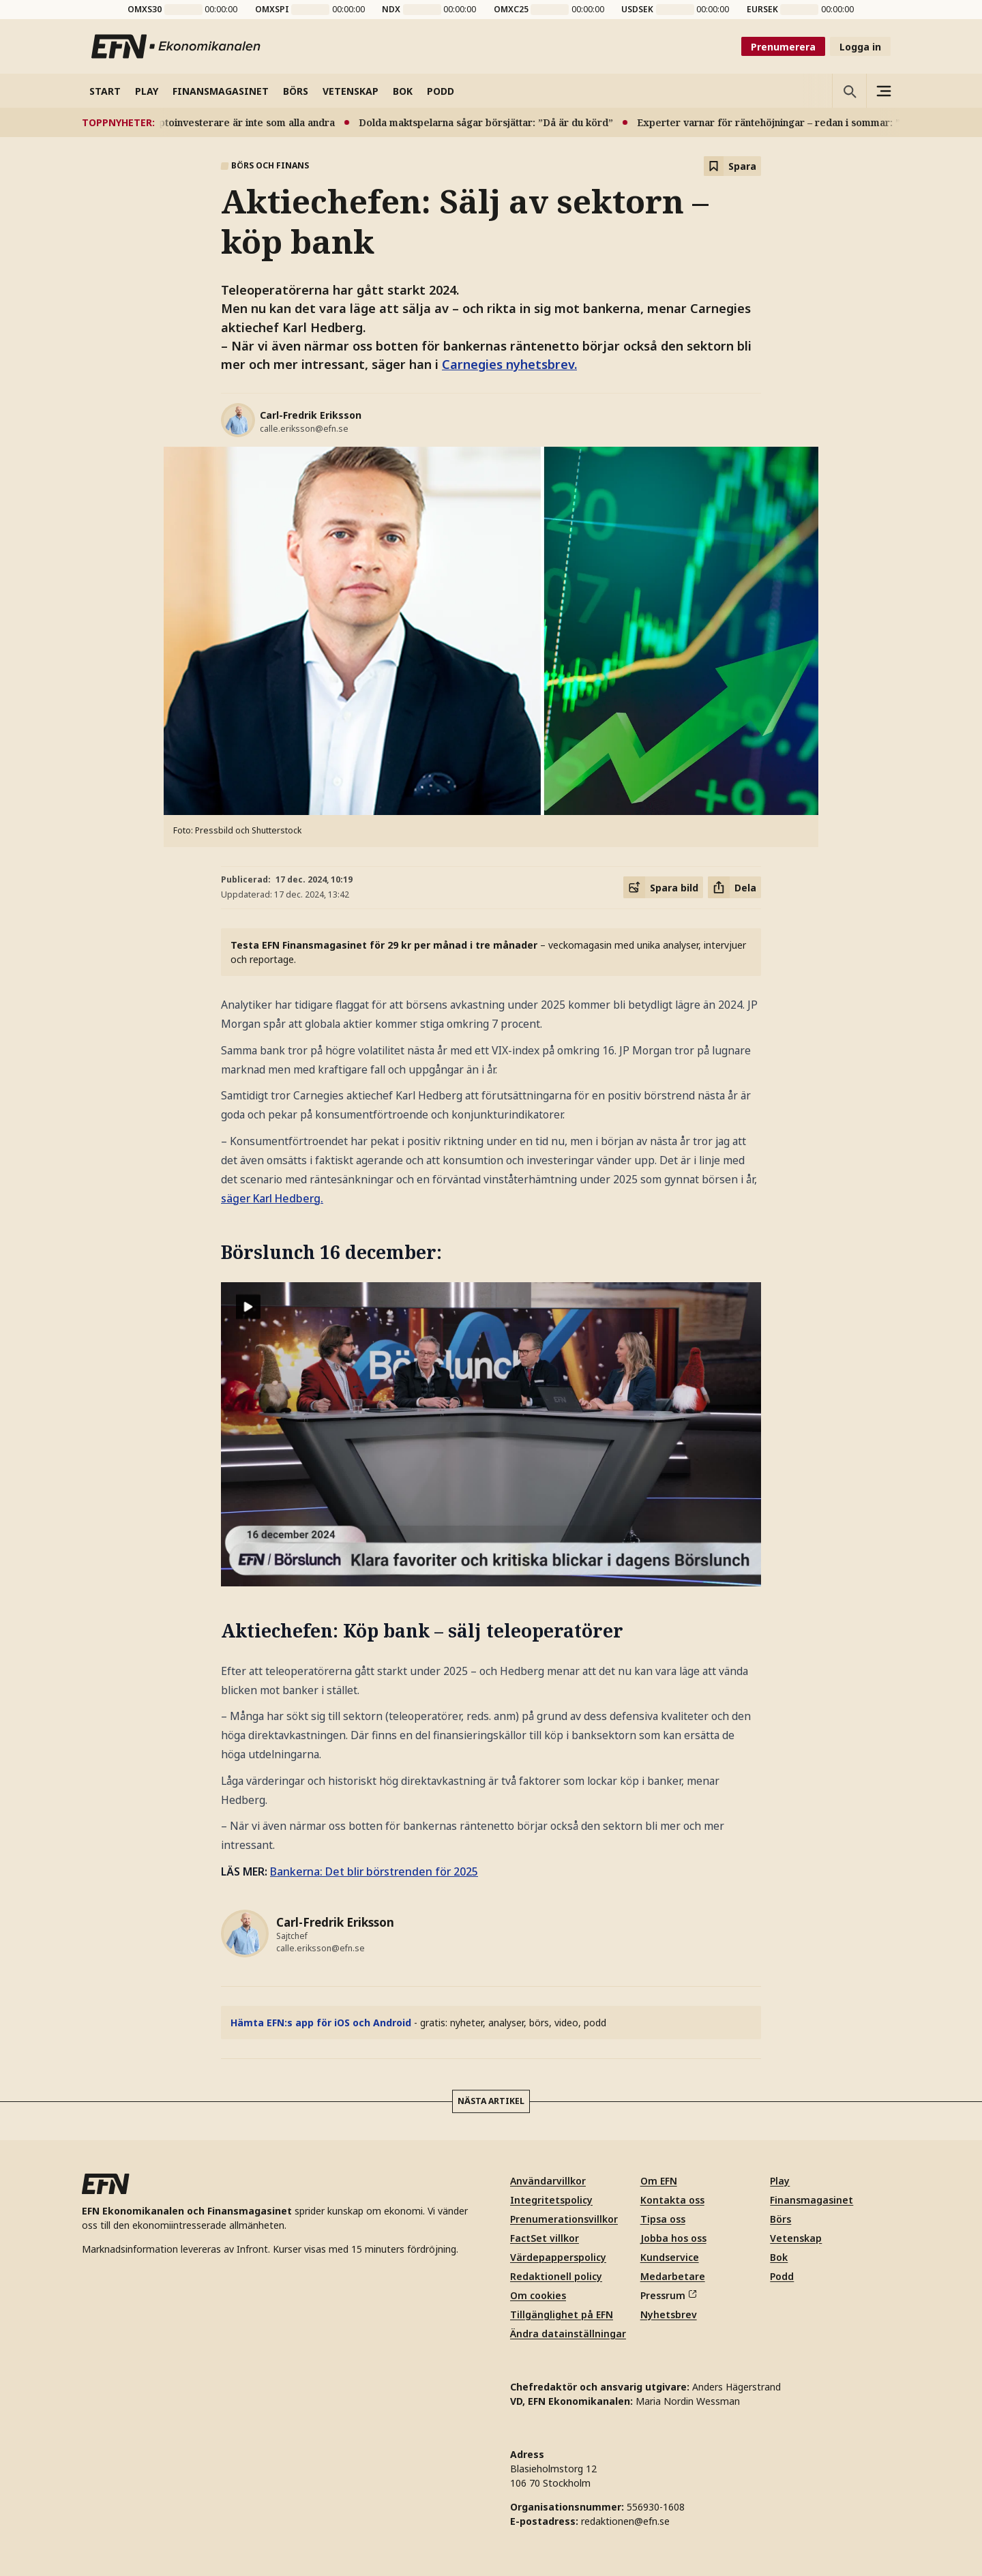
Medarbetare (672, 2276)
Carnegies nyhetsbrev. (509, 364)
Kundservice (669, 2257)
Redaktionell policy (556, 2276)
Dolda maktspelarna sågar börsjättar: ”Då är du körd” (495, 122)
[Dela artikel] (734, 887)
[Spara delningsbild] (663, 887)
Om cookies (538, 2295)
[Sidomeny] (883, 91)
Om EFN (658, 2180)
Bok (779, 2257)
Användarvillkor (548, 2180)
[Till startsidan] (176, 46)
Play (780, 2180)
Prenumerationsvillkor (564, 2218)
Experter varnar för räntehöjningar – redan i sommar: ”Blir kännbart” (810, 122)
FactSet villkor (544, 2238)
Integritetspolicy (551, 2199)
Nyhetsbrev (668, 2314)
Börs (780, 2218)
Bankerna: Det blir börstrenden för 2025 (374, 1871)
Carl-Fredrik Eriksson (310, 415)
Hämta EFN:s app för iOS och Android (320, 2022)
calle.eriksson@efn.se (304, 428)
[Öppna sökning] (849, 91)
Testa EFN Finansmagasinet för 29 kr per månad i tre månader (383, 944)
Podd (782, 2276)
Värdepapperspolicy (558, 2257)
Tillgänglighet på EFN (561, 2314)
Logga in (860, 46)
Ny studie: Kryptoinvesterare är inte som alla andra (222, 122)
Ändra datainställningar (568, 2333)
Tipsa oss (662, 2218)
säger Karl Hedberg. (272, 1198)
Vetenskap (796, 2238)
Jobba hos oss (673, 2238)
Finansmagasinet (811, 2199)
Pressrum (668, 2295)
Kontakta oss (672, 2199)
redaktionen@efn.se (625, 2521)
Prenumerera (783, 46)
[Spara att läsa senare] (732, 166)
